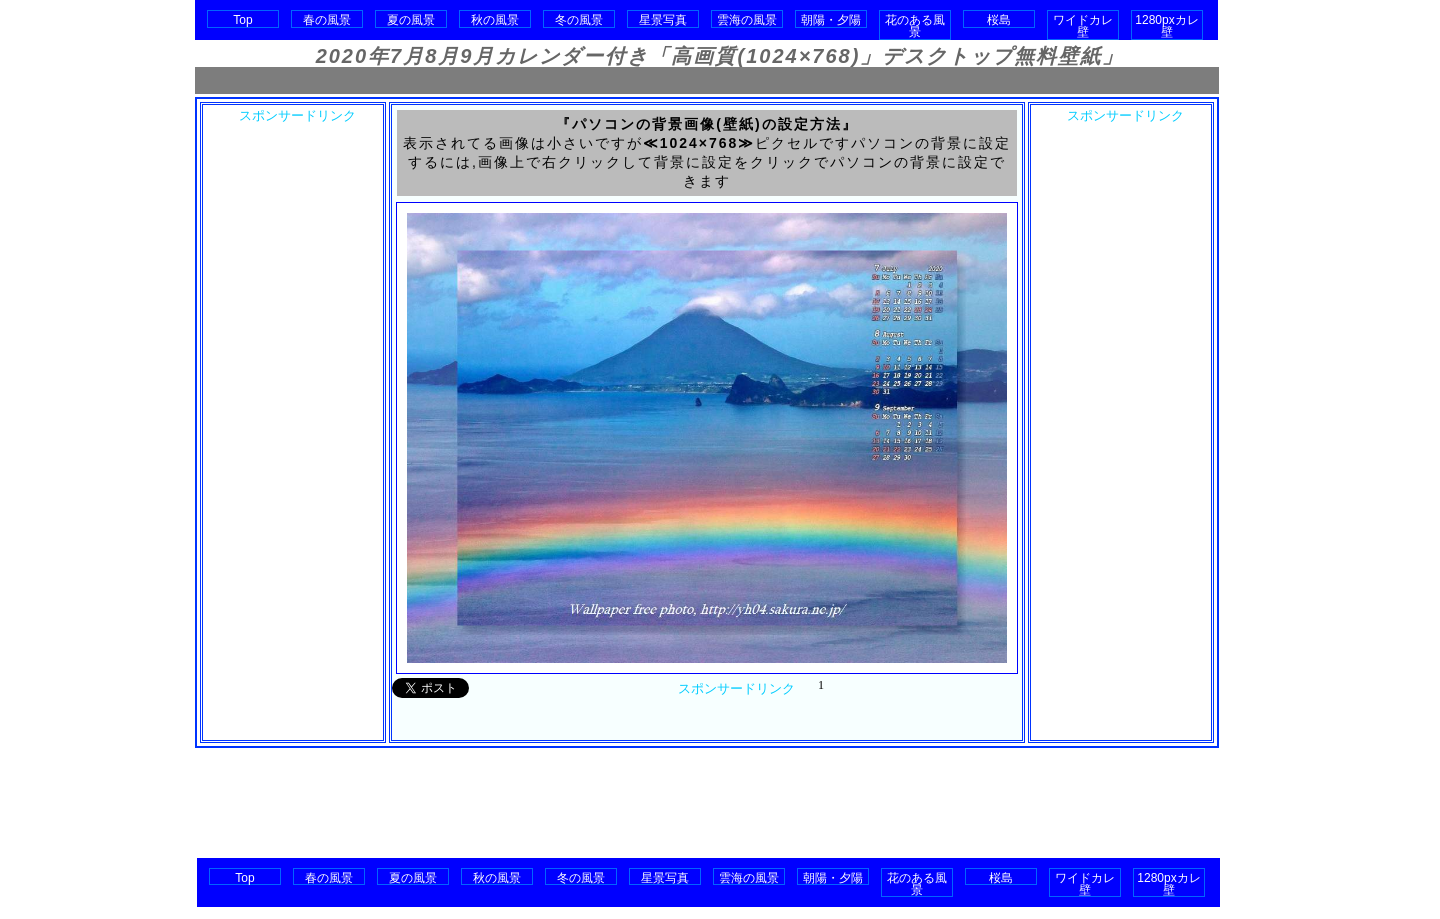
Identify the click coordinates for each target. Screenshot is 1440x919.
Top (242, 20)
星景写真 (663, 20)
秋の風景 (495, 20)
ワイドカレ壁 (1083, 26)
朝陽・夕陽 (831, 20)
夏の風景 (411, 20)
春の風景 (327, 20)
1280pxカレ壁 (1166, 26)
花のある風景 (915, 26)
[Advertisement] (707, 80)
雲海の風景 (747, 20)
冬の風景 (579, 20)
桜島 (999, 20)
